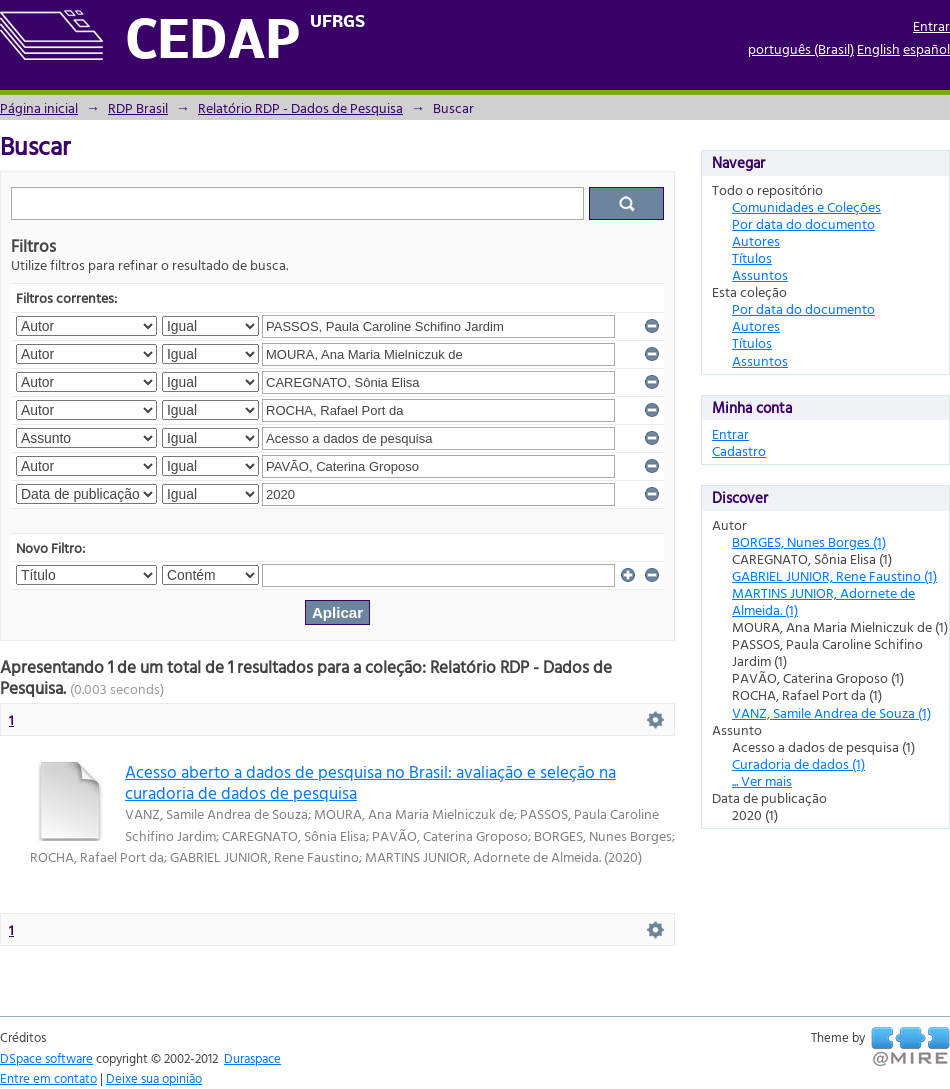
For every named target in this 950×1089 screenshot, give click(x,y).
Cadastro (739, 450)
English (878, 48)
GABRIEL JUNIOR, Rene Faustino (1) (834, 575)
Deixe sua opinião (154, 1078)
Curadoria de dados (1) (798, 763)
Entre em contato (48, 1078)
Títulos (752, 257)
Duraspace (252, 1058)
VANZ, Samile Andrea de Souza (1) (831, 712)
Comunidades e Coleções (806, 206)
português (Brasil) (801, 48)
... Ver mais (762, 780)
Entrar (931, 25)
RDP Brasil (138, 107)
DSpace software (46, 1058)
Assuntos (760, 274)
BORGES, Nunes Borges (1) (809, 541)
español (926, 48)
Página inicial (39, 107)
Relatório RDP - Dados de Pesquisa (300, 107)
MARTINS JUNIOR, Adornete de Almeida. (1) (823, 601)
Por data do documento (803, 223)
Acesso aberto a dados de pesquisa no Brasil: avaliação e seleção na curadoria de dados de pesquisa (370, 782)
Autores (756, 240)
